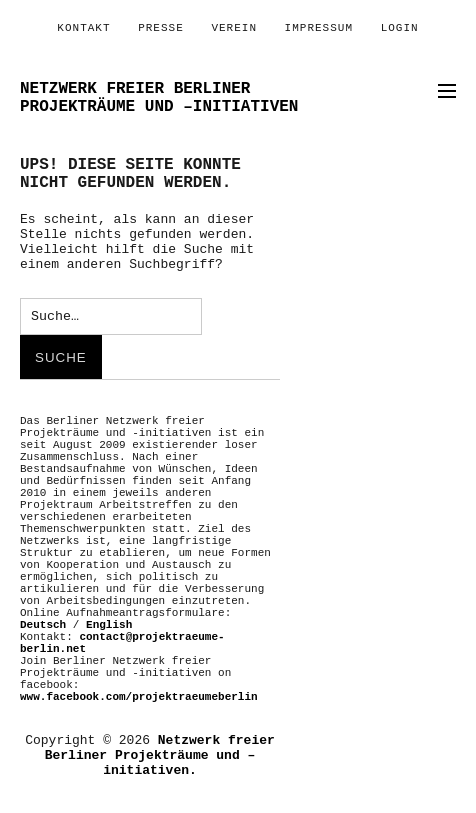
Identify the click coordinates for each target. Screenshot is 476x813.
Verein (234, 28)
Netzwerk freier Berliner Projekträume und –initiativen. (160, 755)
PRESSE (161, 28)
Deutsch (43, 625)
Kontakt (83, 28)
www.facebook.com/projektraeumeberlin (139, 697)
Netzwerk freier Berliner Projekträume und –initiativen (159, 98)
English (109, 625)
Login (400, 28)
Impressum (319, 28)
